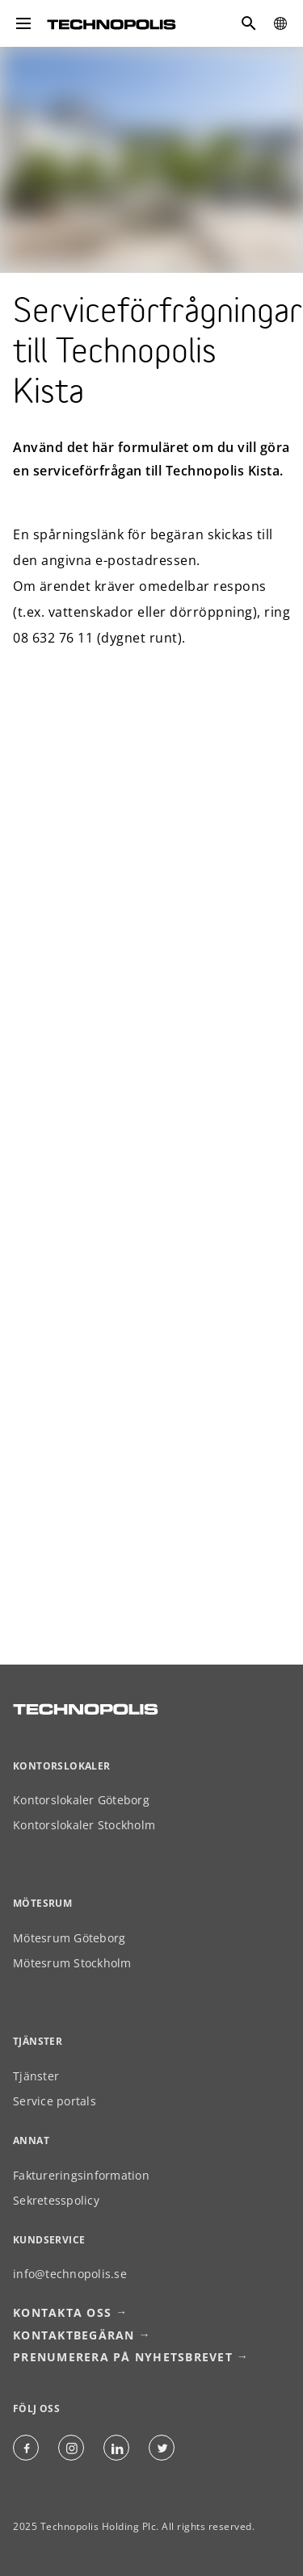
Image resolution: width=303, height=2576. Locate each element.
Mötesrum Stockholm (72, 1963)
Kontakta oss (62, 2312)
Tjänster (36, 2076)
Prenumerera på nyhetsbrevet (123, 2356)
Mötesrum (42, 1903)
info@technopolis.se (70, 2273)
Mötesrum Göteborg (69, 1938)
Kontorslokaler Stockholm (84, 1825)
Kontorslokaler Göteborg (81, 1799)
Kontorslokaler (62, 1766)
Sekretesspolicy (56, 2200)
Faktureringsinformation (81, 2175)
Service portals (54, 2101)
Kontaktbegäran (74, 2335)
